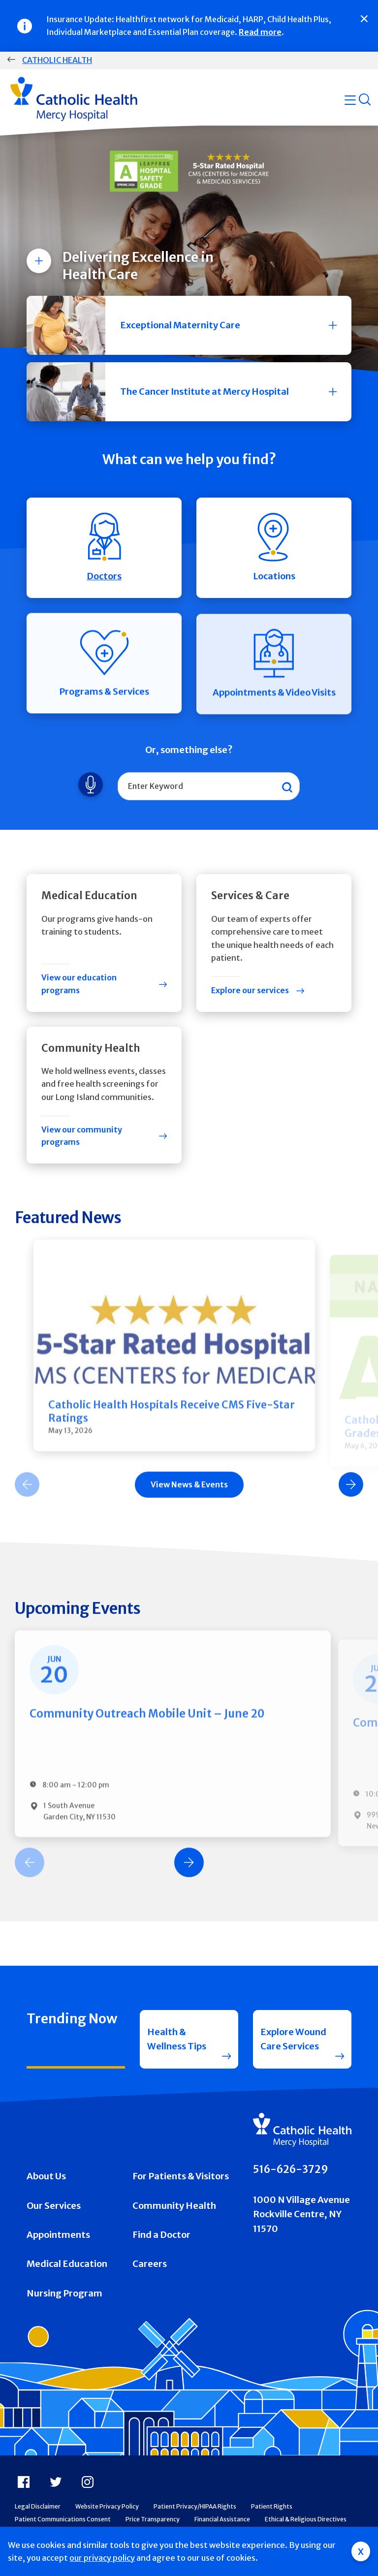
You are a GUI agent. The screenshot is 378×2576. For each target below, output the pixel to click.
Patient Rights (271, 2506)
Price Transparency (153, 2519)
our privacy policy (102, 2558)
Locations (274, 554)
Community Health (174, 2205)
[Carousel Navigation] (189, 1494)
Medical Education (67, 2263)
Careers (149, 2263)
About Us (46, 2176)
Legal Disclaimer (38, 2506)
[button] (189, 325)
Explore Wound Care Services (293, 2039)
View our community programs (81, 1136)
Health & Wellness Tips (176, 2039)
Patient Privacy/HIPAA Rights (195, 2506)
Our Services (54, 2205)
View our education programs (79, 984)
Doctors (104, 550)
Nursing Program (64, 2293)
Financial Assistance (222, 2519)
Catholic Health (57, 60)
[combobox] (209, 786)
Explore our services (250, 990)
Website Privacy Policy (107, 2506)
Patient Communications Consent (63, 2519)
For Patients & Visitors (180, 2176)
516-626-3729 (290, 2169)
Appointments (58, 2234)
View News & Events (189, 1494)
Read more (260, 32)
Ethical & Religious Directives (305, 2519)
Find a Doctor (161, 2234)
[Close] (364, 19)
